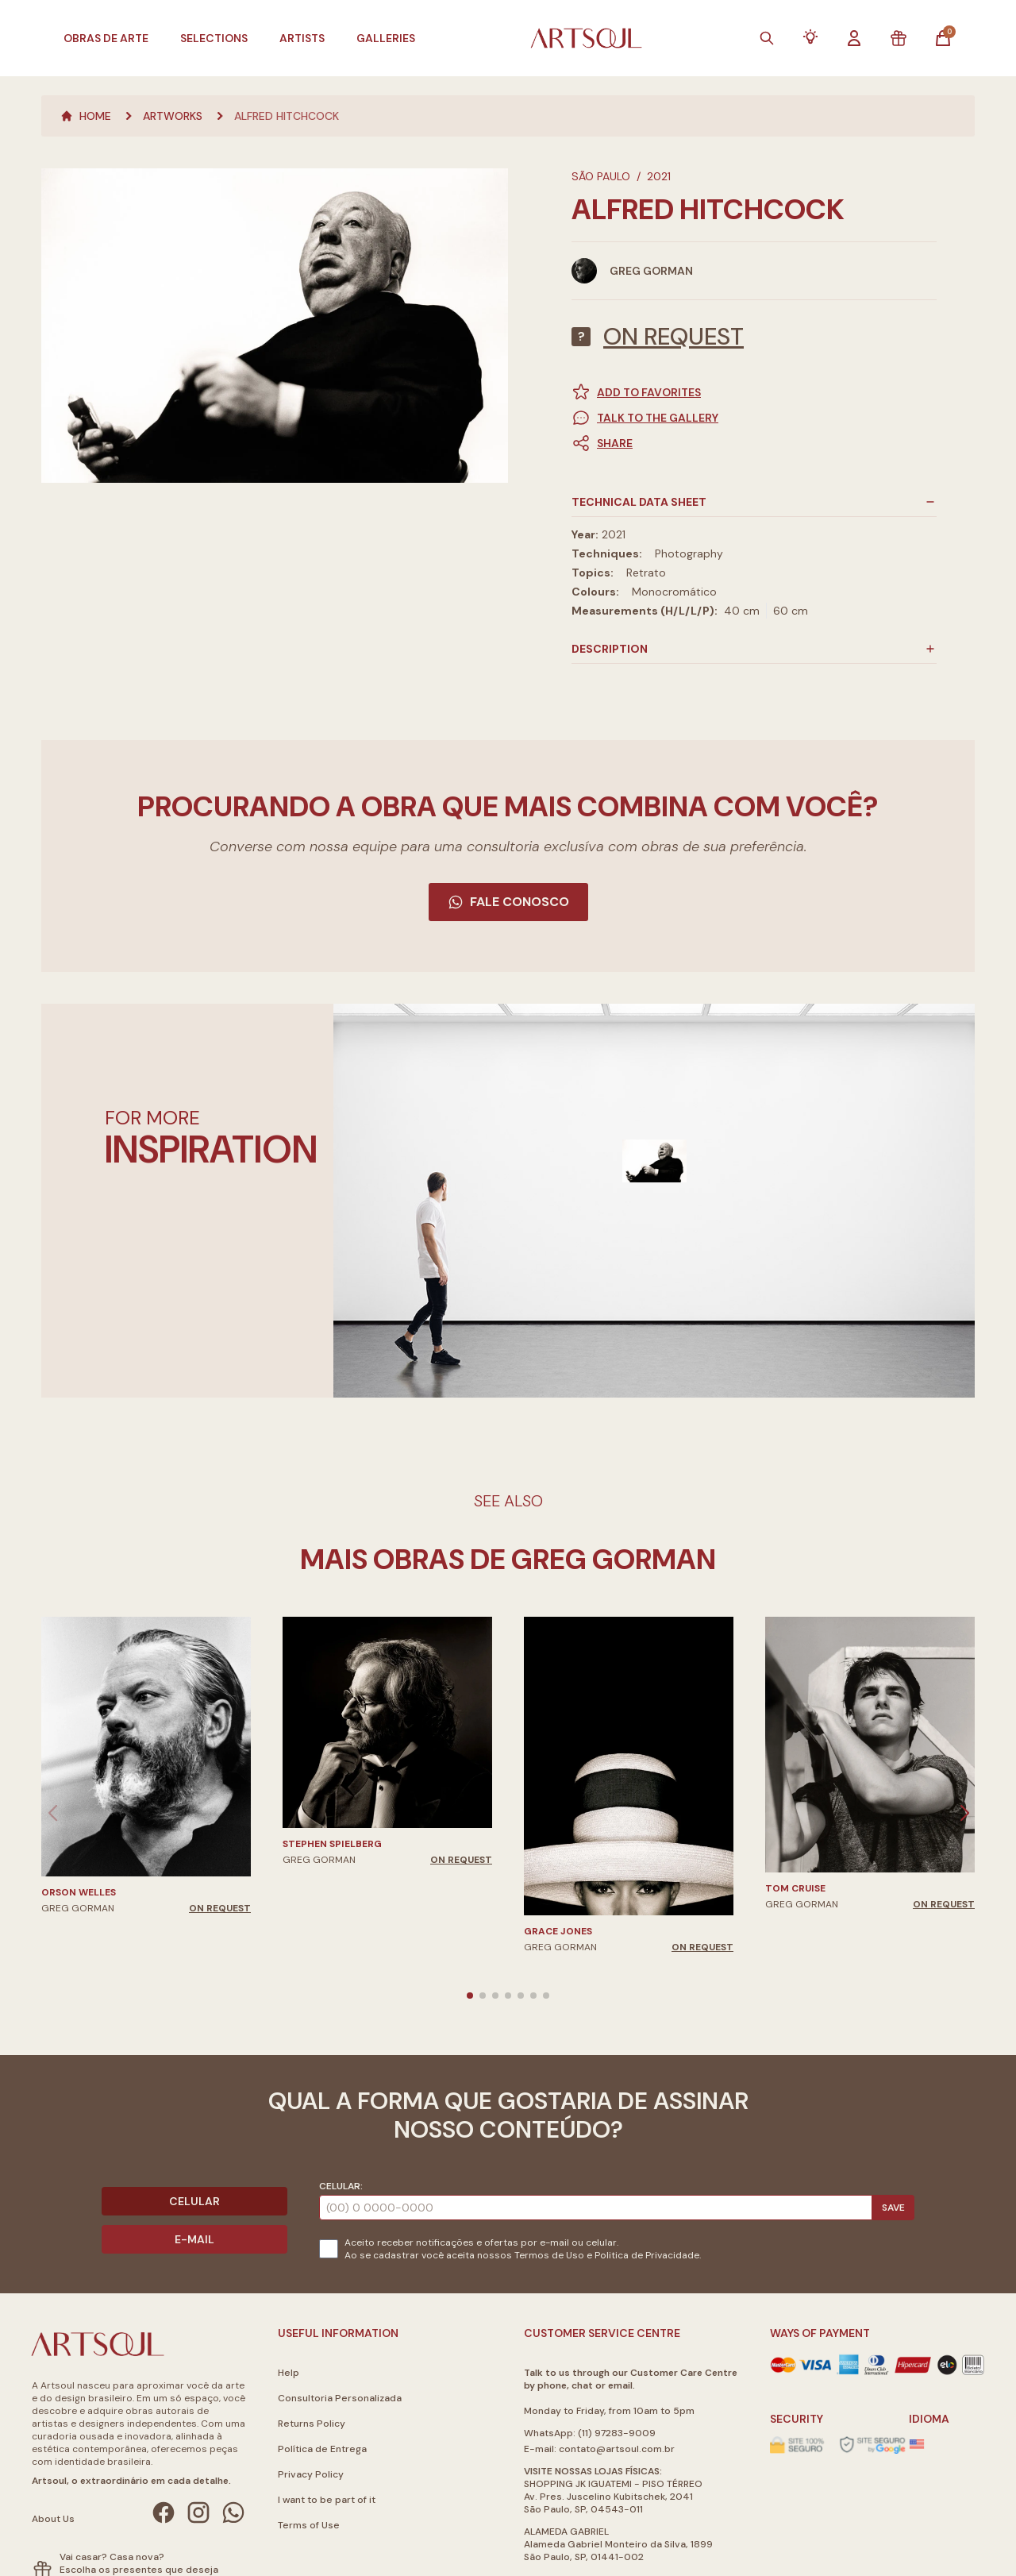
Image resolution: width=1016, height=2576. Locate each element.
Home (85, 116)
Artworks (172, 116)
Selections (214, 38)
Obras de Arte (106, 38)
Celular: (341, 2186)
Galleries (385, 38)
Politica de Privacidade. (648, 2255)
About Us (53, 2518)
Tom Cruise (795, 1888)
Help (288, 2372)
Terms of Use (309, 2525)
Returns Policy (311, 2423)
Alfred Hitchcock (286, 116)
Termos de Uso (549, 2255)
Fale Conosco (508, 901)
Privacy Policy (311, 2474)
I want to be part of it (326, 2499)
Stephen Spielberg (332, 1844)
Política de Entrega (322, 2449)
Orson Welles (78, 1892)
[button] (754, 443)
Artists (302, 38)
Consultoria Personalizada (340, 2398)
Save (893, 2207)
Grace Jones (558, 1931)
